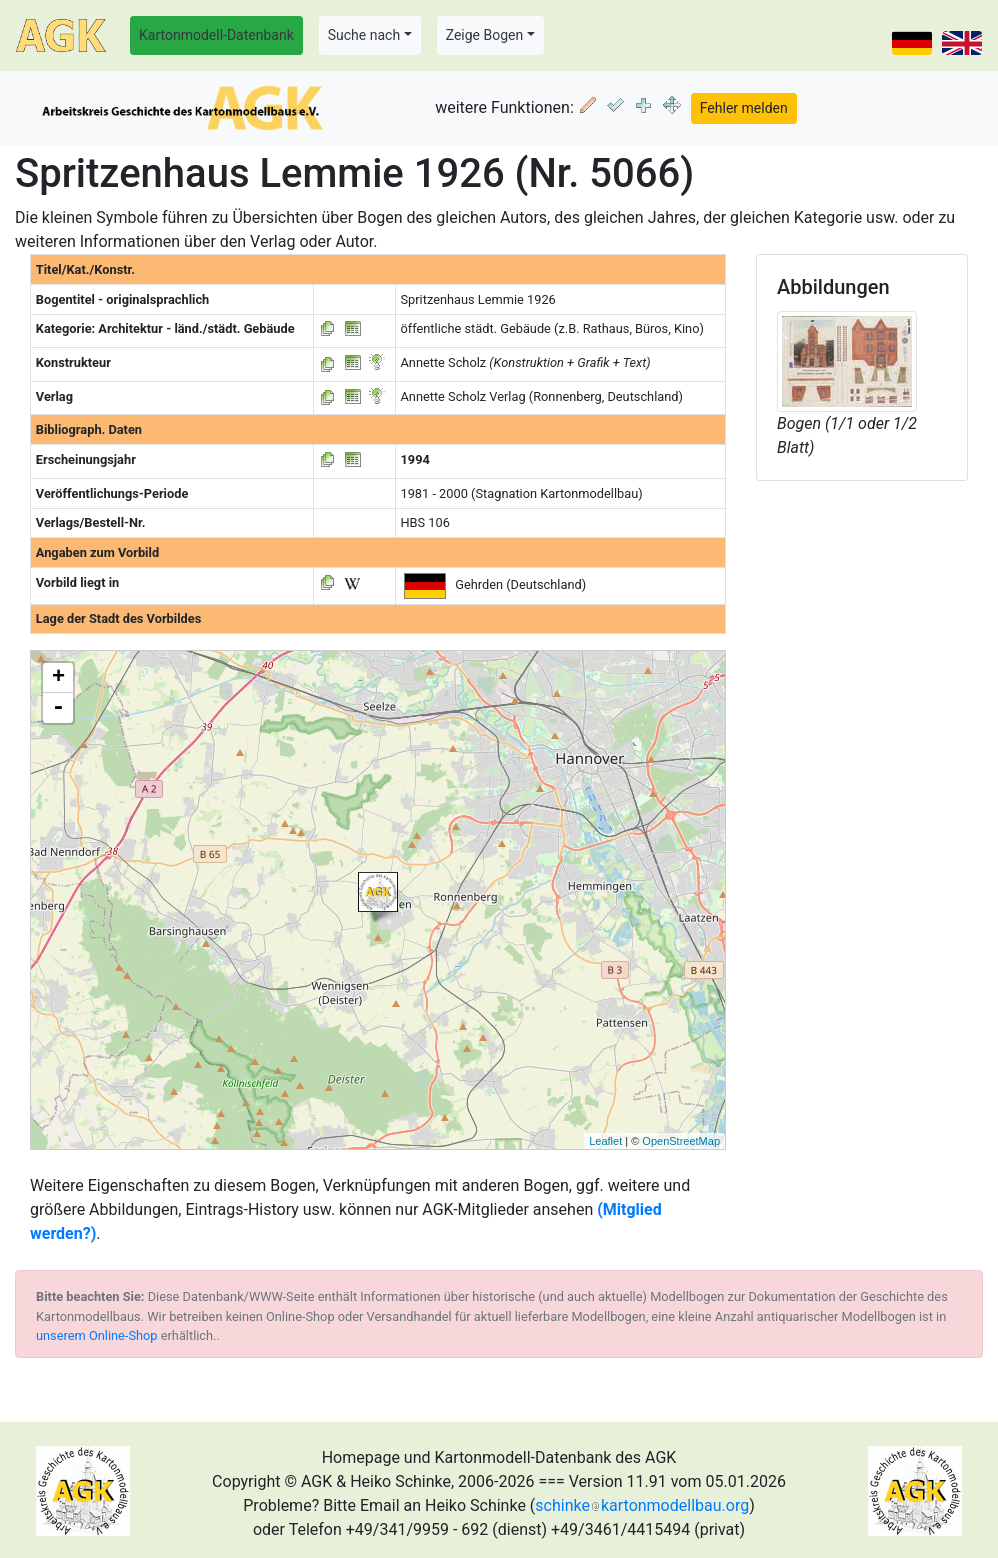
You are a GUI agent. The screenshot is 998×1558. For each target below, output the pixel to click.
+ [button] (58, 678)
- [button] (58, 708)
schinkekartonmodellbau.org (642, 1505)
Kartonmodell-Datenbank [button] (216, 35)
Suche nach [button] (364, 35)
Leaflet (605, 1141)
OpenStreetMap (681, 1141)
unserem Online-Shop (97, 1335)
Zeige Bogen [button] (485, 35)
